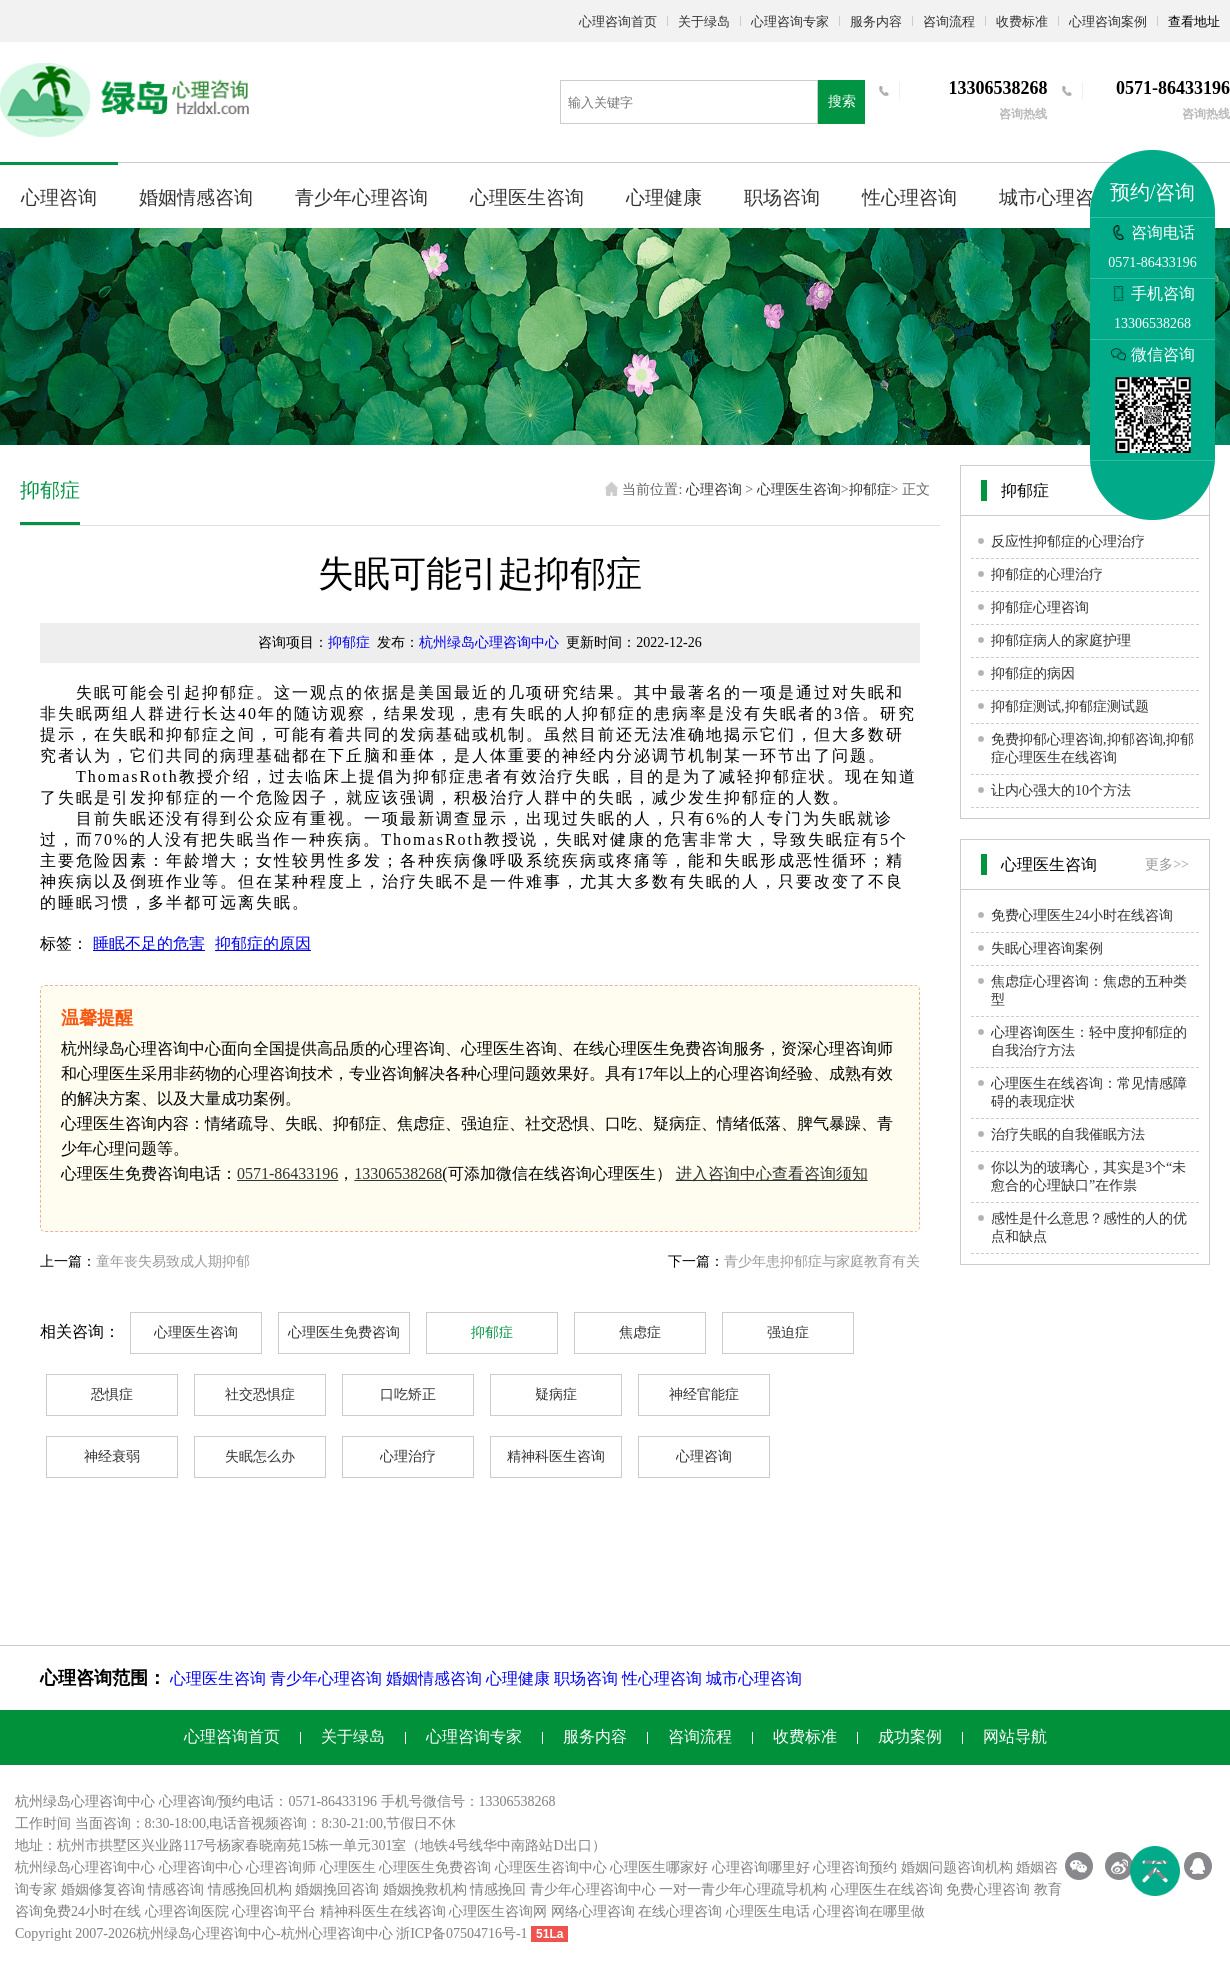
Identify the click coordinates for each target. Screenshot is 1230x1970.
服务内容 (876, 21)
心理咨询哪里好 (761, 1867)
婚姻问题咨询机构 (957, 1867)
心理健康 (664, 197)
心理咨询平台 (274, 1911)
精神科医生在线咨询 (383, 1911)
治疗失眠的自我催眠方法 (1068, 1134)
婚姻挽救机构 (425, 1889)
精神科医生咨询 (556, 1456)
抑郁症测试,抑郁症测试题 (1070, 706)
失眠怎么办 (260, 1456)
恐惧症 (112, 1394)
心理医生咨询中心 (551, 1867)
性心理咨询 (909, 197)
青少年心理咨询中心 (593, 1889)
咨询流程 (949, 21)
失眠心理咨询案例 (1047, 948)
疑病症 (556, 1394)
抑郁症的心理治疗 (1047, 574)
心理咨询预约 (855, 1867)
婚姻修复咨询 (103, 1889)
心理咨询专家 (790, 21)
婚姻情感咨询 (196, 197)
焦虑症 (640, 1332)
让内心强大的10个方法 (1061, 790)
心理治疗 (408, 1456)
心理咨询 (59, 197)
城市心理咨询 (1056, 197)
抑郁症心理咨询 (1040, 607)
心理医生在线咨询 (887, 1889)
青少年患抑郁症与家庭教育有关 (822, 1261)
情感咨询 (176, 1889)
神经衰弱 (112, 1456)
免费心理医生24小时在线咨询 (1082, 915)
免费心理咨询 (988, 1889)
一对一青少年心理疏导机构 (743, 1889)
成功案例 (910, 1736)
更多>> (1167, 864)
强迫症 (788, 1332)
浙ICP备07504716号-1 (461, 1933)
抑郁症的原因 (263, 943)
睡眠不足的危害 (149, 943)
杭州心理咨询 (323, 1933)
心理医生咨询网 (498, 1911)
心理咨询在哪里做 (869, 1911)
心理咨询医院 (187, 1911)
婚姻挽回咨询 (337, 1889)
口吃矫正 (408, 1394)
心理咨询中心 (201, 1867)
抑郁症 (870, 489)
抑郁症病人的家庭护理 (1061, 640)
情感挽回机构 (250, 1889)
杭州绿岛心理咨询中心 (489, 642)
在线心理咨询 (680, 1911)
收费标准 (1022, 21)
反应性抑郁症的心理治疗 (1068, 541)
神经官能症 (704, 1394)
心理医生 (348, 1867)
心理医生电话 (768, 1911)
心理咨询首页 (618, 21)
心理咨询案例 (1108, 21)
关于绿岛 (704, 21)
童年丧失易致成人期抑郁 (173, 1261)
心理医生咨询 (527, 197)
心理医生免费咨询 (344, 1332)
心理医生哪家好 (659, 1867)
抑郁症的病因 (1033, 673)
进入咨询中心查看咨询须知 (772, 1173)
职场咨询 (782, 197)
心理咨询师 (281, 1867)
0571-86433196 (287, 1173)
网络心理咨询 (593, 1911)
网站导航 (1015, 1736)
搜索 (842, 101)
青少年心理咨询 (361, 197)
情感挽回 (498, 1889)
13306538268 (398, 1173)
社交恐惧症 (260, 1394)
